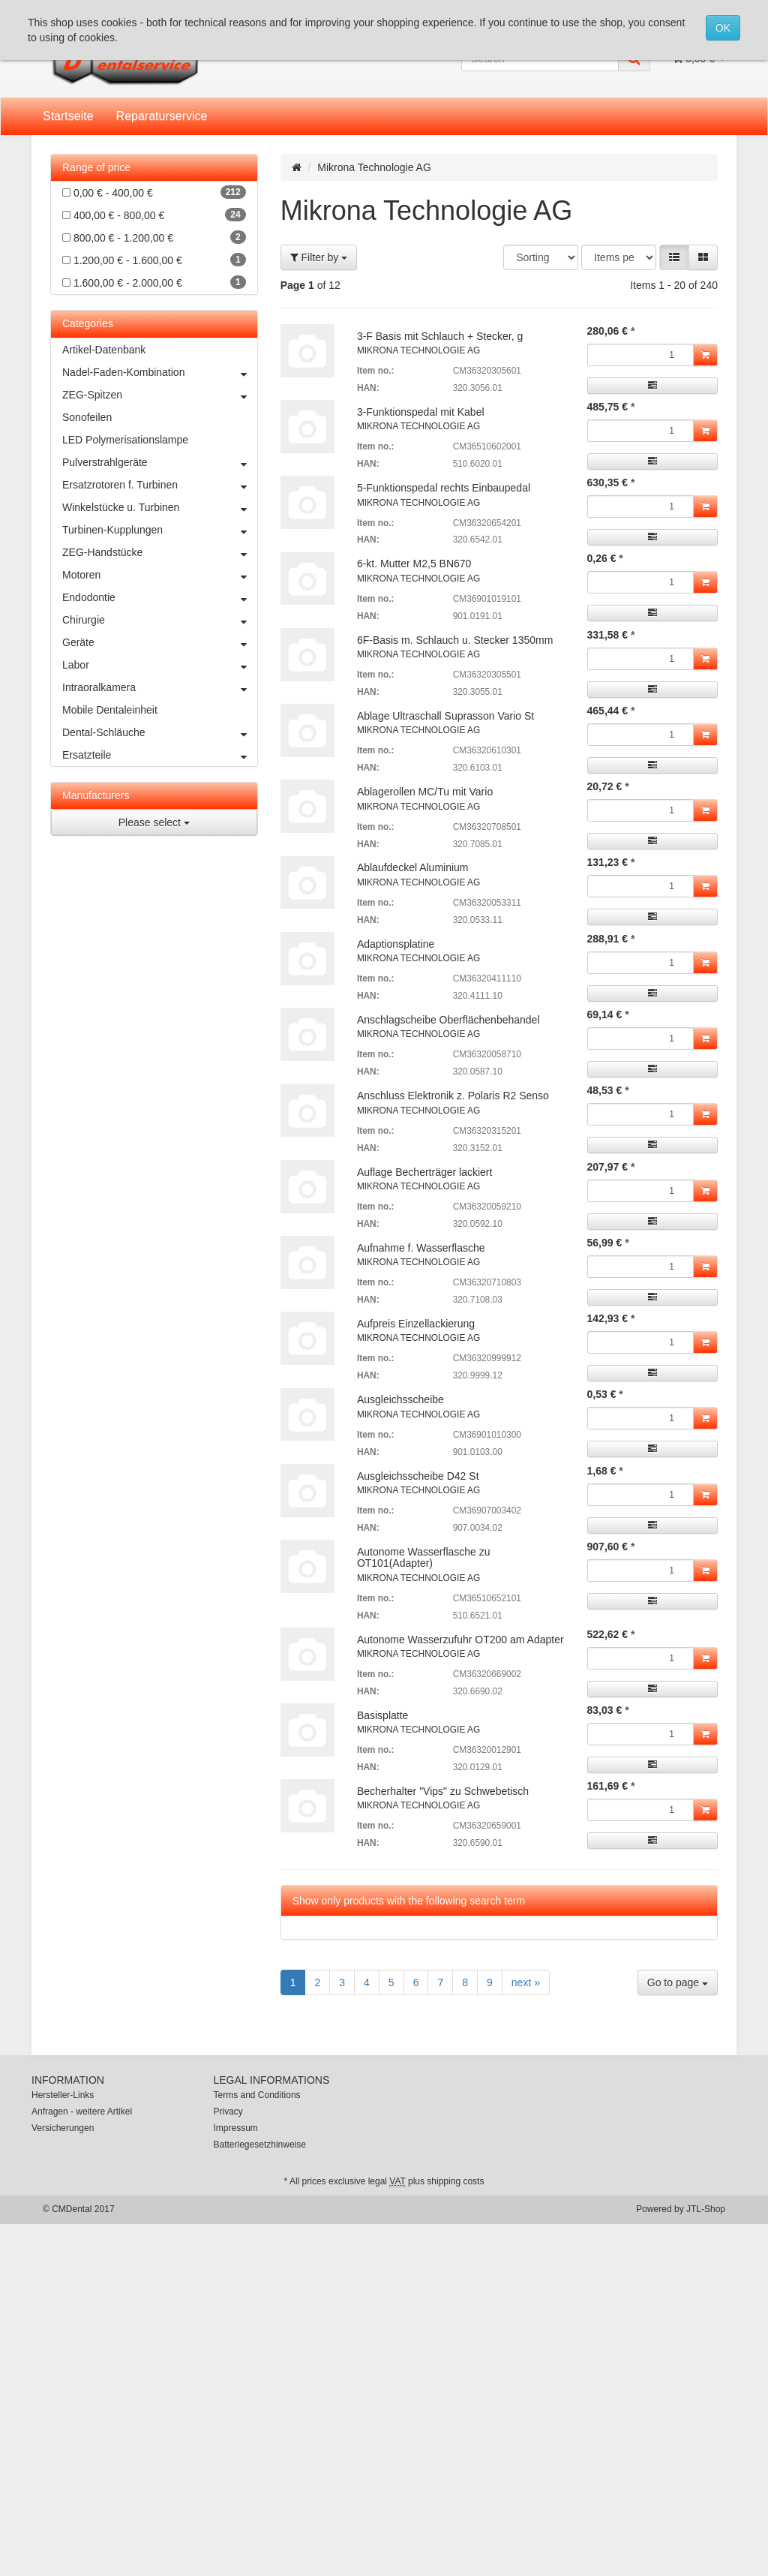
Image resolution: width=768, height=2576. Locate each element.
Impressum (236, 2128)
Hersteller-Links (63, 2095)
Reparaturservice (162, 116)
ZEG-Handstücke (159, 552)
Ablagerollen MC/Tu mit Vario (425, 792)
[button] (674, 257)
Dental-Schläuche (159, 732)
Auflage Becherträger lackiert (425, 1172)
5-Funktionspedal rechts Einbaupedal (443, 488)
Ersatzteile (159, 755)
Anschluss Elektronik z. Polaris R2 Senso (453, 1096)
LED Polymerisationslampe (125, 440)
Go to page (677, 1982)
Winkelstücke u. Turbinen (159, 507)
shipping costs (455, 2181)
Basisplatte (382, 1715)
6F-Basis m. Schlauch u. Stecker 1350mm (455, 640)
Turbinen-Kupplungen (159, 530)
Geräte (159, 642)
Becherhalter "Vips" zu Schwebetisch (443, 1791)
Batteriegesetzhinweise (260, 2144)
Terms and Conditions (257, 2095)
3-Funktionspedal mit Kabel (420, 412)
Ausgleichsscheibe (400, 1399)
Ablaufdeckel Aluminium (413, 867)
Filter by (319, 257)
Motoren (159, 575)
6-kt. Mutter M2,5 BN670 (414, 564)
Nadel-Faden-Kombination (159, 372)
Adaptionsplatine (396, 944)
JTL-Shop (705, 2209)
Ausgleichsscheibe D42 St (418, 1476)
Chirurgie (159, 620)
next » (526, 1982)
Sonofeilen (87, 417)
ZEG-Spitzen (159, 394)
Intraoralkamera (159, 687)
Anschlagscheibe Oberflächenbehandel (448, 1020)
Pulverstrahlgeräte (159, 462)
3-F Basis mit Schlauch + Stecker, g (440, 336)
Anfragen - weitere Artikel (82, 2111)
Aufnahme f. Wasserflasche (421, 1248)
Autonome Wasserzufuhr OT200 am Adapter (460, 1640)
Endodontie (159, 597)
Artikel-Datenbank (104, 350)
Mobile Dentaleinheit (110, 710)
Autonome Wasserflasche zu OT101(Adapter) (423, 1557)
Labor (159, 665)
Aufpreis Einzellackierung (416, 1324)
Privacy (228, 2111)
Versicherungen (63, 2128)
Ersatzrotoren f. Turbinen (159, 484)
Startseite (68, 116)
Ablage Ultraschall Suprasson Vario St (445, 716)
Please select (154, 822)
